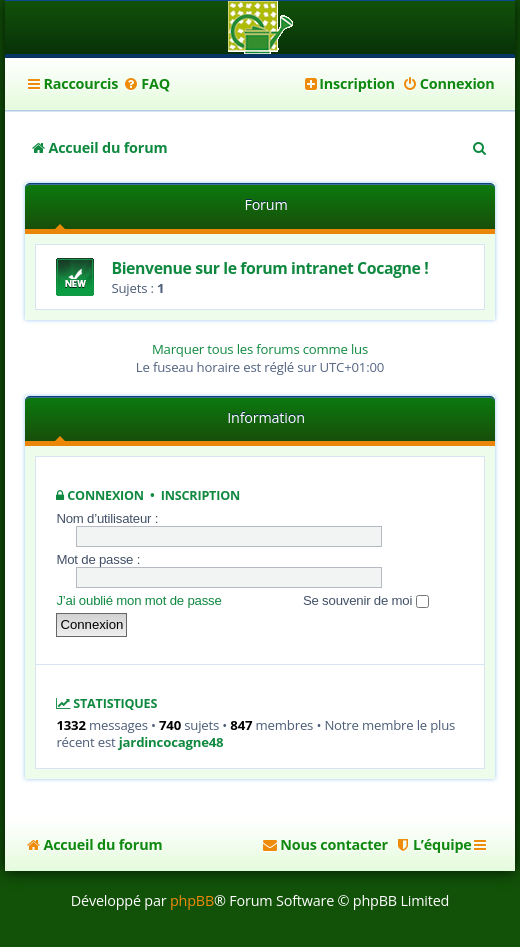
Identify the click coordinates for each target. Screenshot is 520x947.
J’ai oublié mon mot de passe (138, 600)
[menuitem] (146, 84)
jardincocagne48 (171, 742)
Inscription (200, 495)
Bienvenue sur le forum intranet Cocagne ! (269, 268)
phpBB (192, 900)
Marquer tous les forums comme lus (260, 349)
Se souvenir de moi (366, 600)
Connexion (105, 495)
